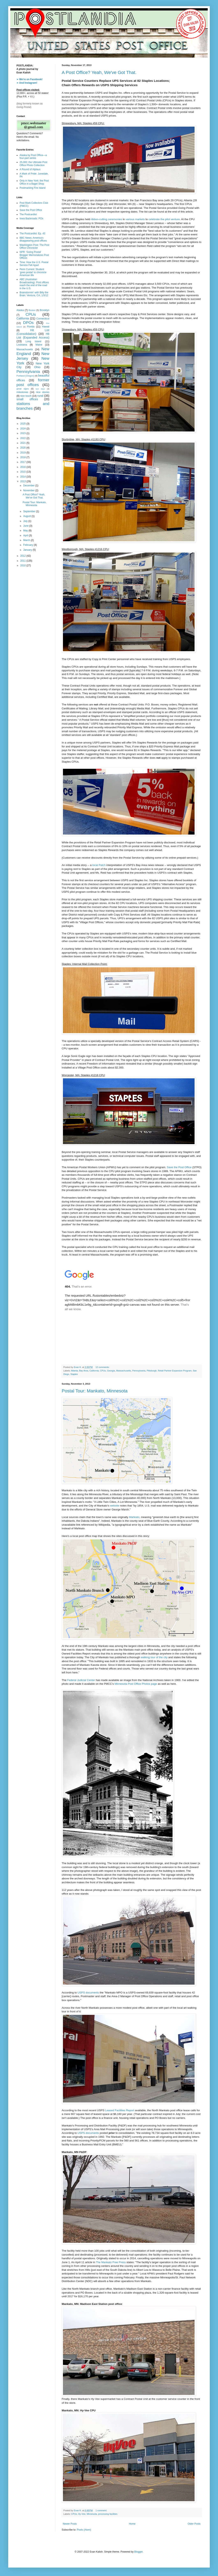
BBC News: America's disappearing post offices (33, 239)
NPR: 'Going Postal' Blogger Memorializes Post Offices (34, 255)
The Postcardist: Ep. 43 (32, 233)
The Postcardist (28, 214)
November (29, 490)
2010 (23, 565)
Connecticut (42, 318)
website (114, 1505)
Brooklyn (44, 310)
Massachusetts (123, 1370)
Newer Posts (70, 2523)
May (26, 530)
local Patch (99, 865)
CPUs (103, 1370)
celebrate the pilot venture (164, 219)
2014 (23, 476)
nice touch (25, 395)
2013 (23, 481)
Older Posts (194, 2523)
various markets (135, 219)
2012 (23, 555)
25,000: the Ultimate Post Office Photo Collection (33, 163)
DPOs (28, 322)
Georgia (111, 1370)
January (28, 549)
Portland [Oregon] (25, 376)
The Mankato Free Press (111, 2262)
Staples (74, 1374)
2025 (23, 423)
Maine (39, 344)
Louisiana (21, 344)
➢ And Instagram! (26, 82)
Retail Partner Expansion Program (175, 1370)
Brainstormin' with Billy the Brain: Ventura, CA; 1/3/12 (34, 294)
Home (132, 2523)
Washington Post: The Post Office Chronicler (34, 246)
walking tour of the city (154, 1657)
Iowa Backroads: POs (31, 218)
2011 (23, 560)
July (25, 521)
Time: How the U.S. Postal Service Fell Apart (34, 264)
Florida (31, 326)
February (28, 544)
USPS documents (88, 1992)
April (26, 535)
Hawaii (45, 326)
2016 (23, 467)
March (27, 540)
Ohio (37, 367)
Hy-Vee (81, 2514)
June (26, 525)
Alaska (20, 310)
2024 (23, 428)
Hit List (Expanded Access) (32, 335)
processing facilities (107, 2514)
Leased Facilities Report (119, 2110)
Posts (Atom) (84, 2529)
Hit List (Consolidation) (32, 331)
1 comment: (101, 2510)
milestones (22, 392)
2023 (23, 433)
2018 (23, 457)
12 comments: (102, 1367)
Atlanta (74, 1370)
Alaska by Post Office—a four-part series (33, 157)
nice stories (42, 392)
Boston (32, 310)
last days (40, 389)
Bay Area (83, 1370)
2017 (23, 462)
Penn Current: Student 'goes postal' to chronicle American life (33, 272)
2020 (23, 447)
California (94, 1370)
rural (40, 395)
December (29, 485)
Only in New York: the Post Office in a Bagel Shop (34, 182)
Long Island (33, 341)
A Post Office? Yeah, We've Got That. (99, 72)
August (27, 516)
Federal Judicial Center (81, 1680)
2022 (23, 438)
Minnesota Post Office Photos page (136, 1683)
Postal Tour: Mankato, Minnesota (95, 1390)
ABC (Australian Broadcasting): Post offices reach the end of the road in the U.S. (34, 284)
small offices (27, 399)
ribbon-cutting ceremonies (106, 219)
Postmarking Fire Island (32, 187)
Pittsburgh (152, 1370)
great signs (22, 388)
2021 (23, 443)
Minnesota (92, 2514)
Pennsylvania (138, 1370)
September (29, 511)
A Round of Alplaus (30, 169)
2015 (23, 471)
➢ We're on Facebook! (29, 79)
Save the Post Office (179, 1167)
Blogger (138, 2551)
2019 (23, 452)
